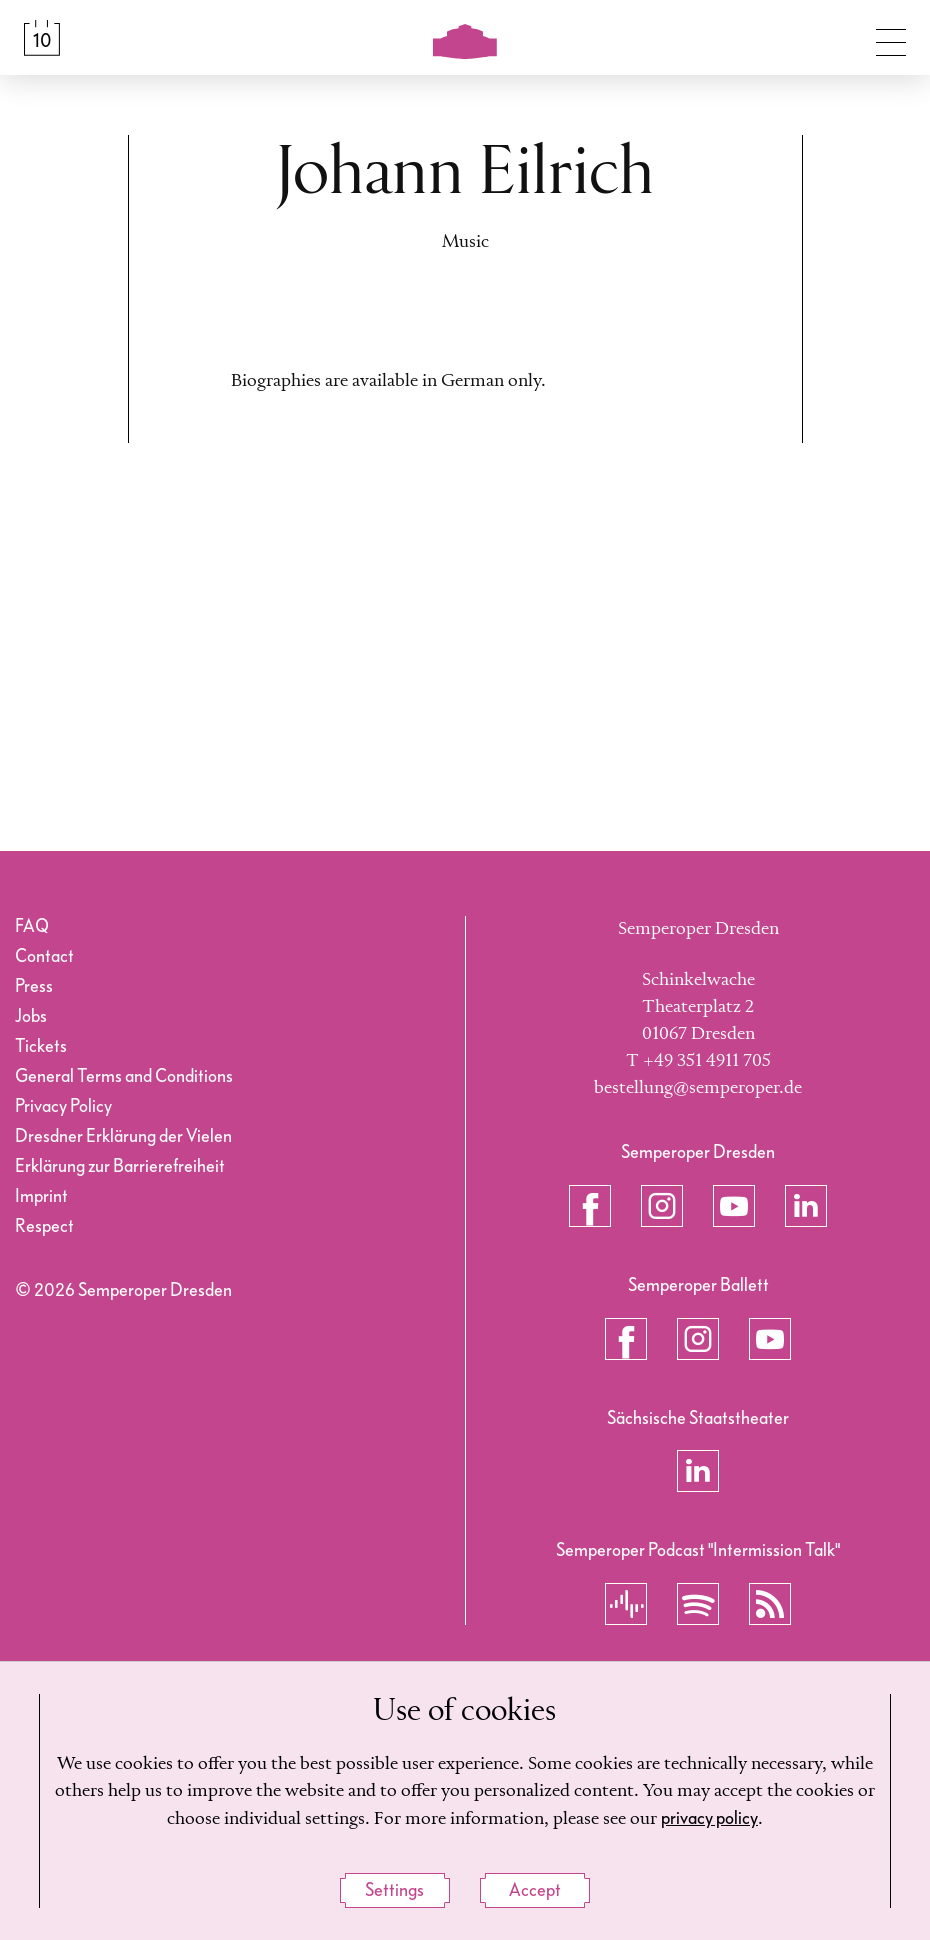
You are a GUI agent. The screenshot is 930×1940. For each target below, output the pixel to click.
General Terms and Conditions (124, 1076)
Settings (394, 1890)
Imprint (41, 1196)
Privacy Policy (63, 1106)
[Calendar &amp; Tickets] (42, 38)
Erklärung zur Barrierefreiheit (120, 1166)
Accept (535, 1890)
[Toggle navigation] (891, 38)
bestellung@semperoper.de (698, 1088)
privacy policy (709, 1818)
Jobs (31, 1016)
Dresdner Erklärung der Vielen (123, 1136)
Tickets (41, 1046)
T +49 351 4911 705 (698, 1061)
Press (34, 986)
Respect (44, 1226)
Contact (44, 956)
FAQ (32, 926)
